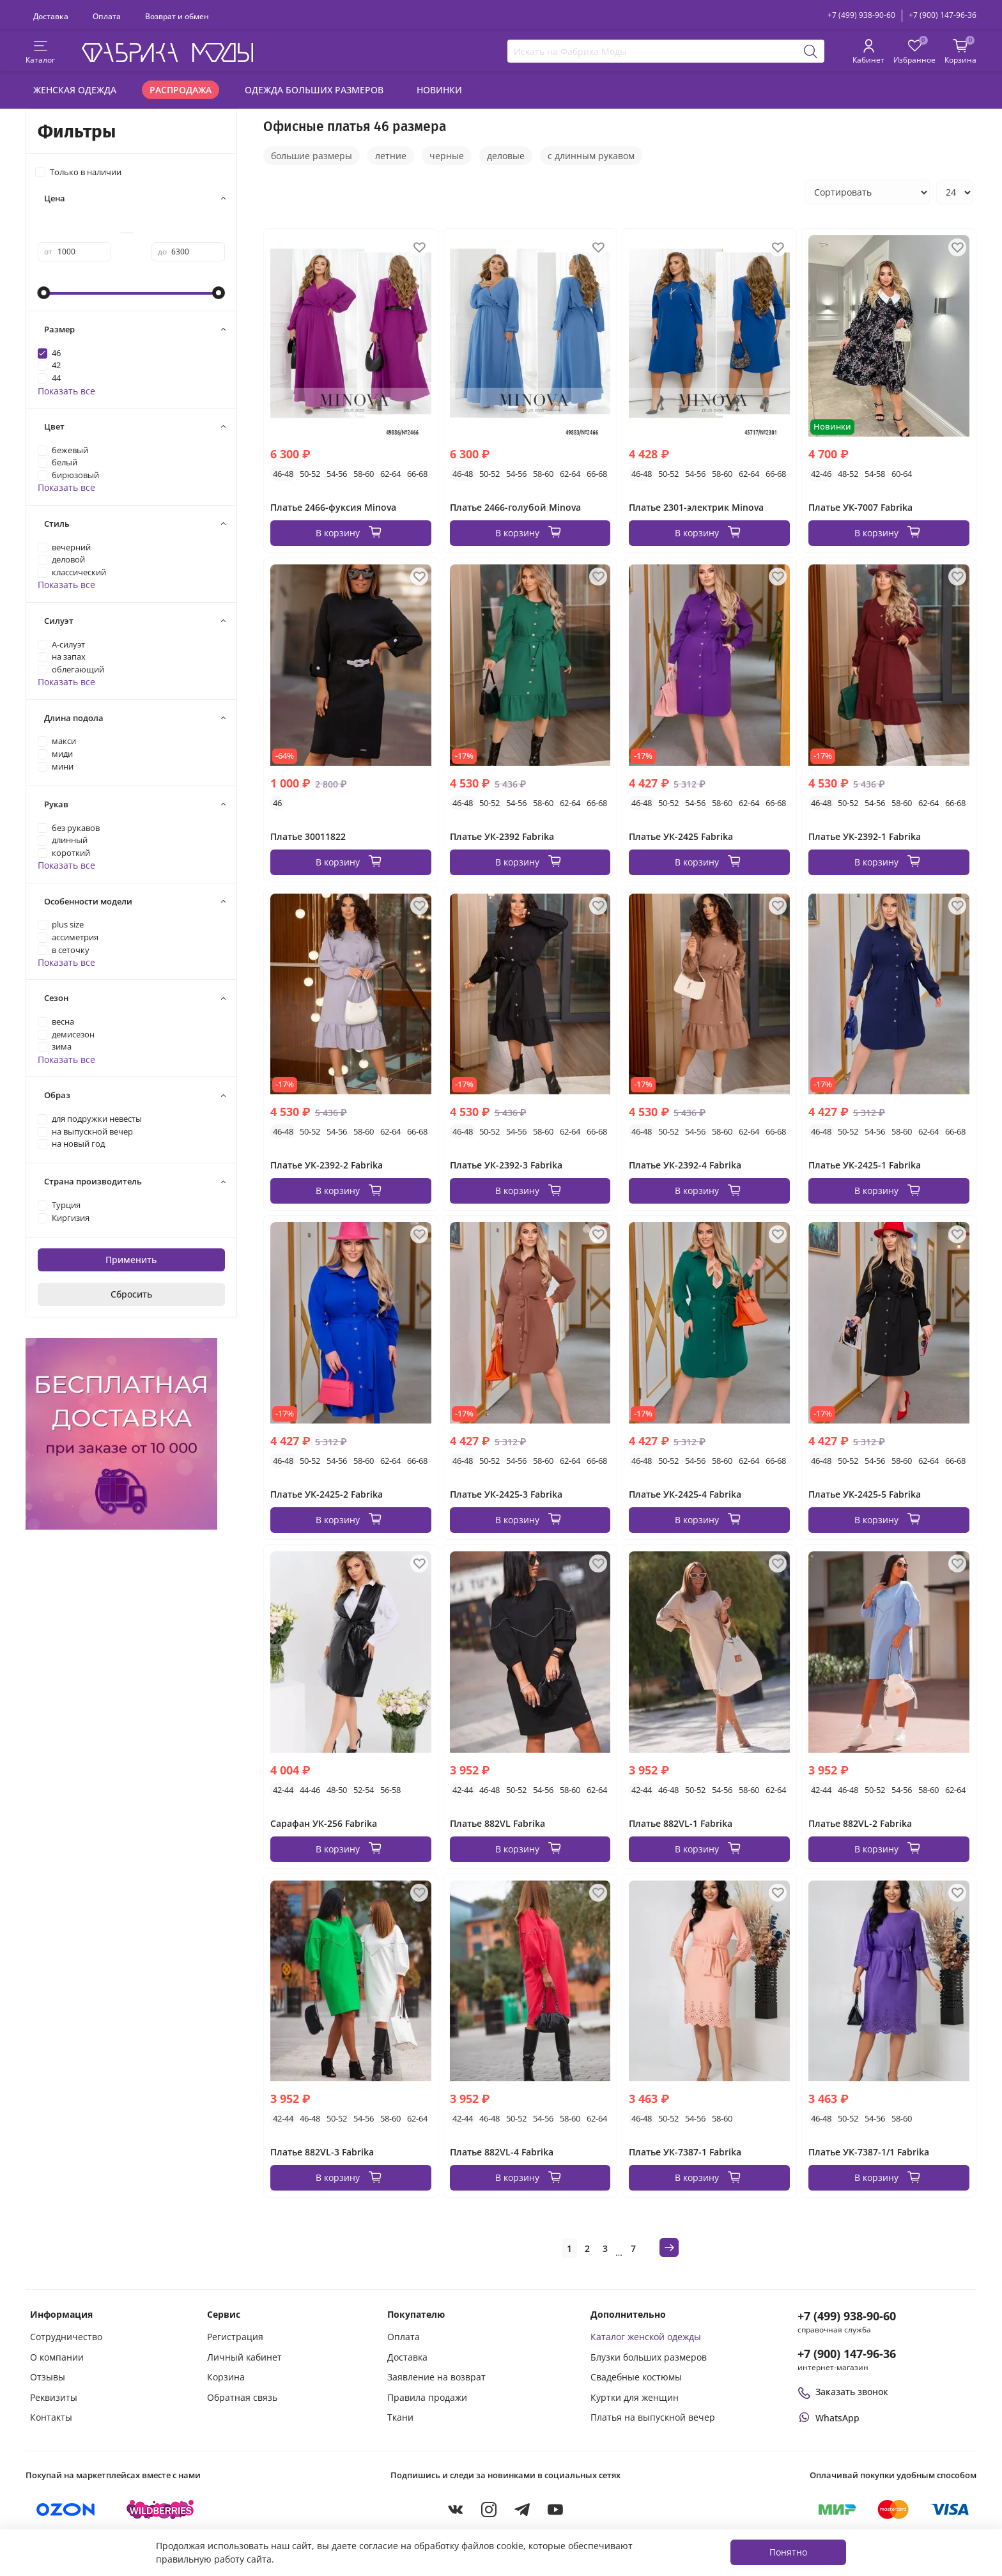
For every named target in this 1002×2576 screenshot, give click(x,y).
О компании (57, 2357)
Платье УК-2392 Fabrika (502, 836)
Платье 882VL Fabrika (497, 1823)
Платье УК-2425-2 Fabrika (326, 1494)
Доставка (50, 16)
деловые (506, 156)
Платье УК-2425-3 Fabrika (506, 1494)
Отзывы (47, 2377)
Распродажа (181, 90)
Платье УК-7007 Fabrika (860, 507)
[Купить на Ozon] (65, 2509)
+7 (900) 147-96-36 (942, 15)
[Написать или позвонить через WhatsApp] (828, 2418)
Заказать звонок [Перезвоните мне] (843, 2392)
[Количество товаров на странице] (954, 192)
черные (446, 156)
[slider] (44, 292)
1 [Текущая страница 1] (569, 2248)
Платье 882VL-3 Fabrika (322, 2152)
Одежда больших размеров (314, 90)
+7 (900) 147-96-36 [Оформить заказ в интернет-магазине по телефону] (847, 2353)
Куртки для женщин (634, 2397)
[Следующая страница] (669, 2247)
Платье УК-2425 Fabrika (681, 836)
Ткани (400, 2417)
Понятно (788, 2552)
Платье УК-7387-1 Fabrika (685, 2152)
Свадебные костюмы (636, 2377)
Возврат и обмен (177, 16)
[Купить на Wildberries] (160, 2509)
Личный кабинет (244, 2357)
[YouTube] (555, 2509)
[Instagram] (489, 2509)
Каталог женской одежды (645, 2337)
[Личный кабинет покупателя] (868, 52)
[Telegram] (522, 2509)
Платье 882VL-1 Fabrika (680, 1823)
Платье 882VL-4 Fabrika (501, 2152)
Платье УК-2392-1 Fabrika (864, 836)
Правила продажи (427, 2397)
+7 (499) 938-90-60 (861, 15)
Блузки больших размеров (648, 2357)
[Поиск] (811, 51)
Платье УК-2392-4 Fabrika (685, 1165)
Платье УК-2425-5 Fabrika (864, 1494)
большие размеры (311, 156)
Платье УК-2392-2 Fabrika (326, 1165)
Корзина (226, 2377)
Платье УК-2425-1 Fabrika (864, 1165)
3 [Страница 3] (605, 2248)
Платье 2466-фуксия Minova (333, 507)
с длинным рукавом (591, 156)
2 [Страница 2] (587, 2248)
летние (390, 156)
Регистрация (235, 2337)
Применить (131, 1259)
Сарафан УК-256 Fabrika (323, 1823)
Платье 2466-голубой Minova (515, 507)
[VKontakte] (455, 2509)
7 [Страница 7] (633, 2248)
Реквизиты (53, 2397)
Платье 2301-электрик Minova (696, 507)
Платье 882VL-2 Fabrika (860, 1823)
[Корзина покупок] (960, 52)
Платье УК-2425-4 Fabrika (685, 1494)
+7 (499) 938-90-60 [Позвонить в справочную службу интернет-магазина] (847, 2316)
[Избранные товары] (914, 52)
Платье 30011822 (308, 836)
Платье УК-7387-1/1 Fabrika (868, 2152)
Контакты (51, 2417)
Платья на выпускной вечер (652, 2417)
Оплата (107, 16)
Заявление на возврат (436, 2377)
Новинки (439, 90)
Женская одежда (74, 90)
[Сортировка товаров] (867, 192)
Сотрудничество (66, 2337)
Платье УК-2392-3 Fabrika (506, 1165)
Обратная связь (242, 2397)
